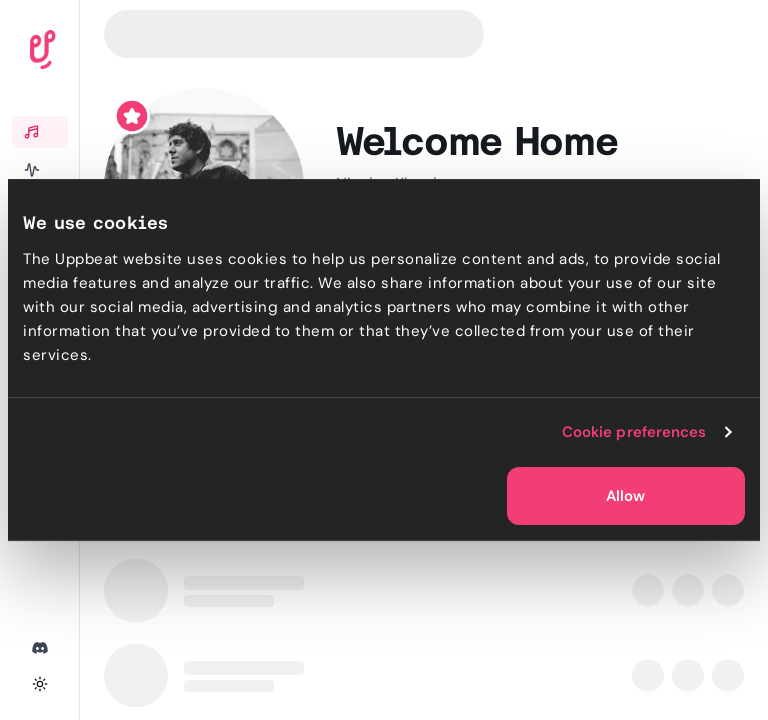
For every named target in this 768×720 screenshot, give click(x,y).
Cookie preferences (634, 432)
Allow (625, 496)
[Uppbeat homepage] (98, 54)
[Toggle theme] (40, 684)
